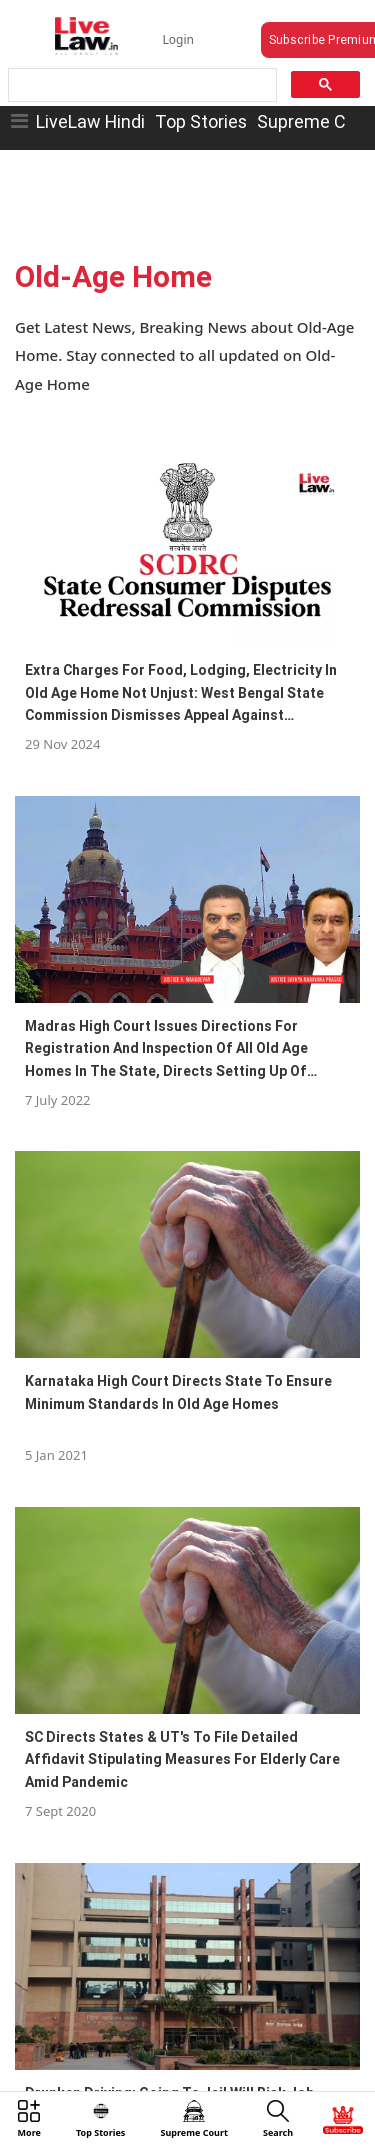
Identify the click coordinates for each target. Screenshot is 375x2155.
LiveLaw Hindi (90, 121)
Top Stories (201, 121)
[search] (141, 85)
